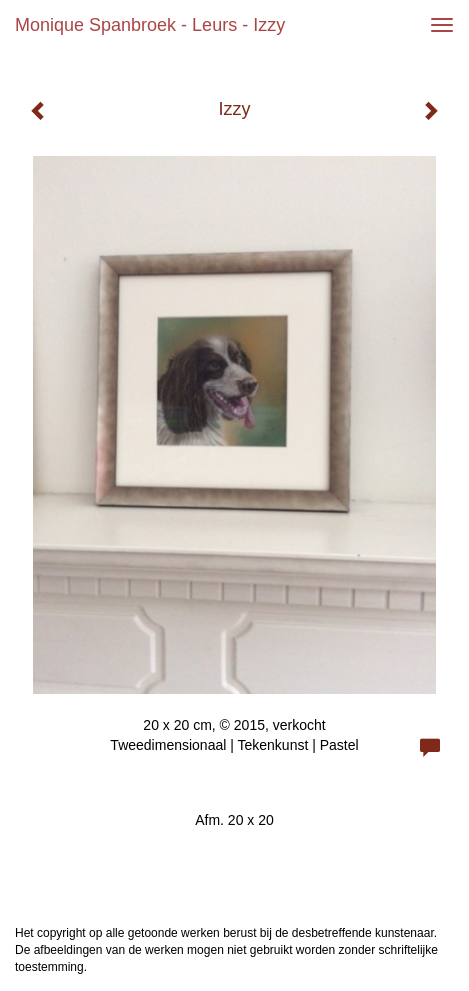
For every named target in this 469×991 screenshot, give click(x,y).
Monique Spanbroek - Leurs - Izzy (150, 25)
